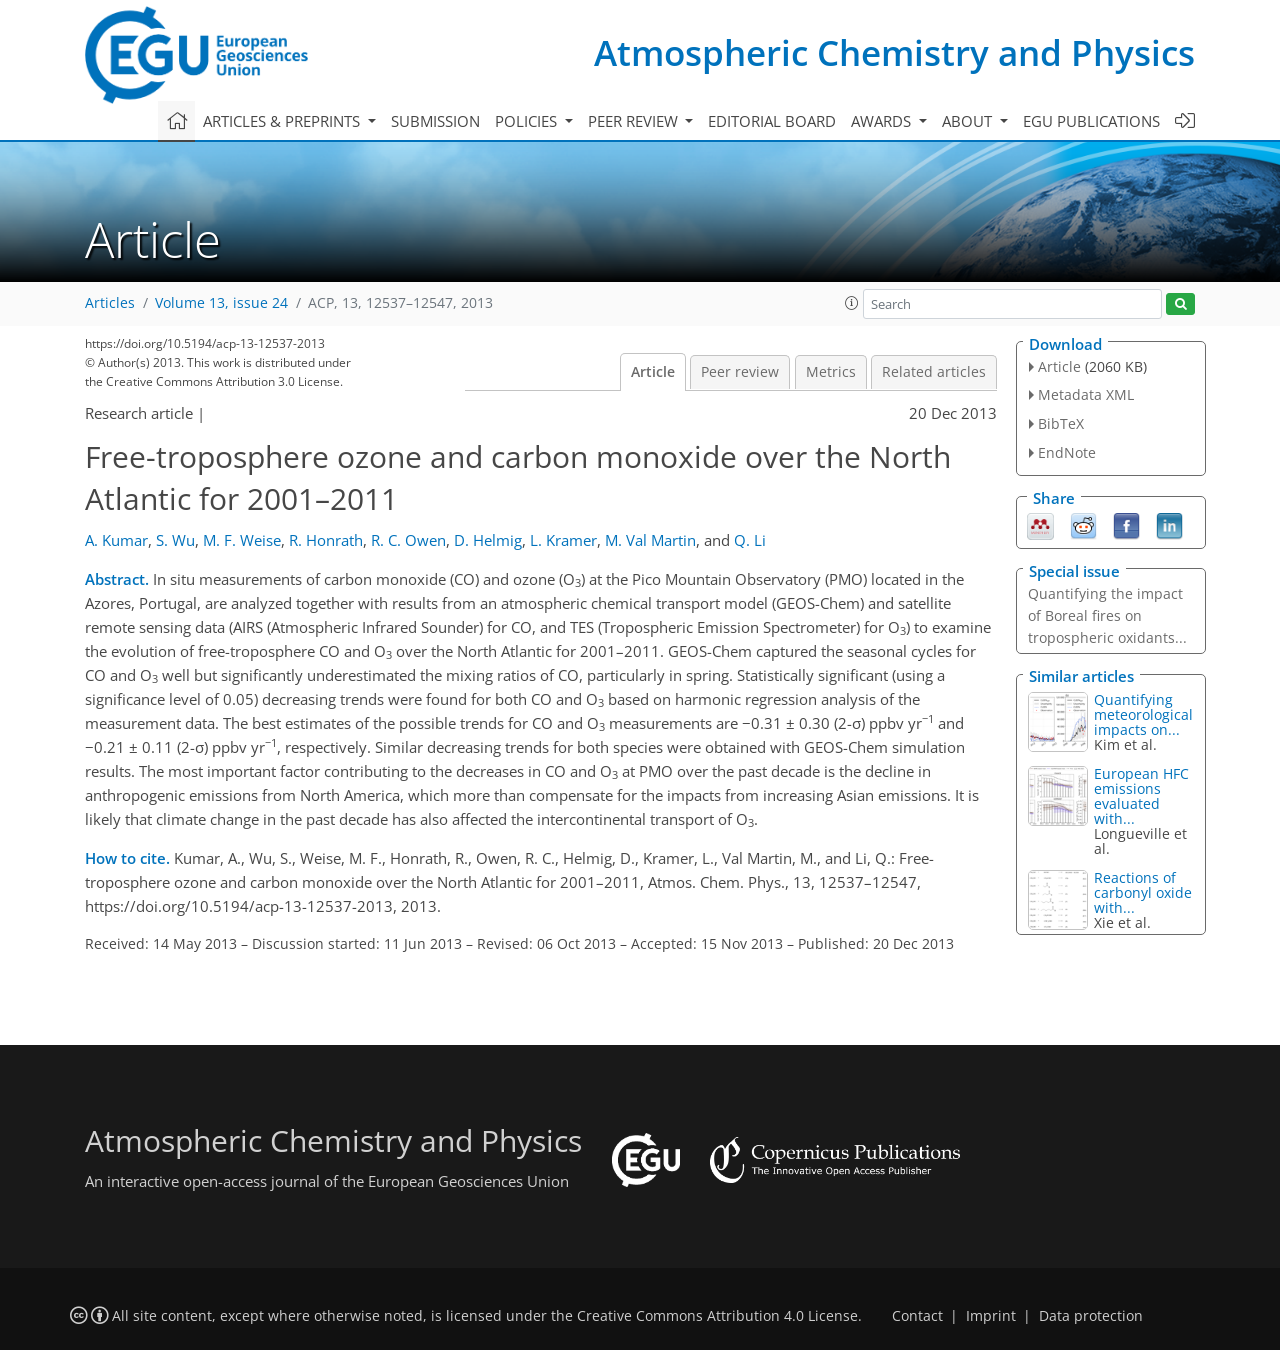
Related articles (934, 372)
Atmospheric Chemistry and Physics (894, 52)
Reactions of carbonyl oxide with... (1143, 892)
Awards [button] (883, 121)
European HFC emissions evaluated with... (1141, 796)
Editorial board (772, 121)
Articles (110, 303)
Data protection (1091, 1316)
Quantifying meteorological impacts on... (1143, 714)
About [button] (969, 121)
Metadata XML (1086, 394)
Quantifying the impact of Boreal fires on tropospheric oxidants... (1107, 615)
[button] (852, 303)
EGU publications (1091, 121)
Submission (435, 121)
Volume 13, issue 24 (221, 303)
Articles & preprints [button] (283, 121)
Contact (917, 1316)
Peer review (740, 372)
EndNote (1067, 452)
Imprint (991, 1316)
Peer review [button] (635, 121)
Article (653, 372)
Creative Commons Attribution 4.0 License (717, 1316)
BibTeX (1061, 423)
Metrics (831, 372)
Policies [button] (528, 121)
